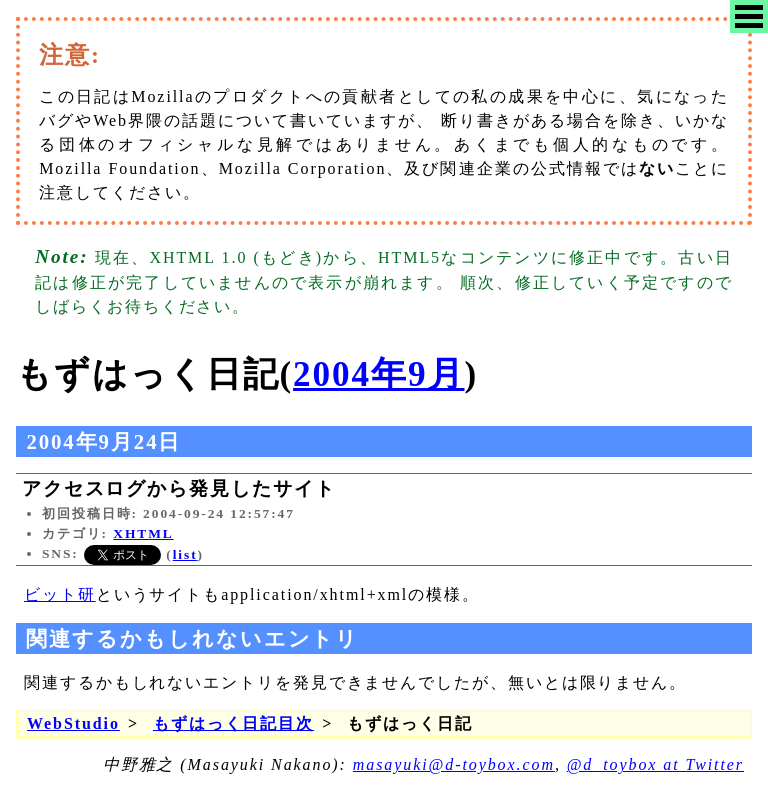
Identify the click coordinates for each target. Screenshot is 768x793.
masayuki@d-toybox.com (454, 764)
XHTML (143, 533)
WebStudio (73, 723)
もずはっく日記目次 (233, 723)
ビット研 (60, 594)
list (185, 554)
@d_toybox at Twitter (655, 764)
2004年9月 (378, 374)
